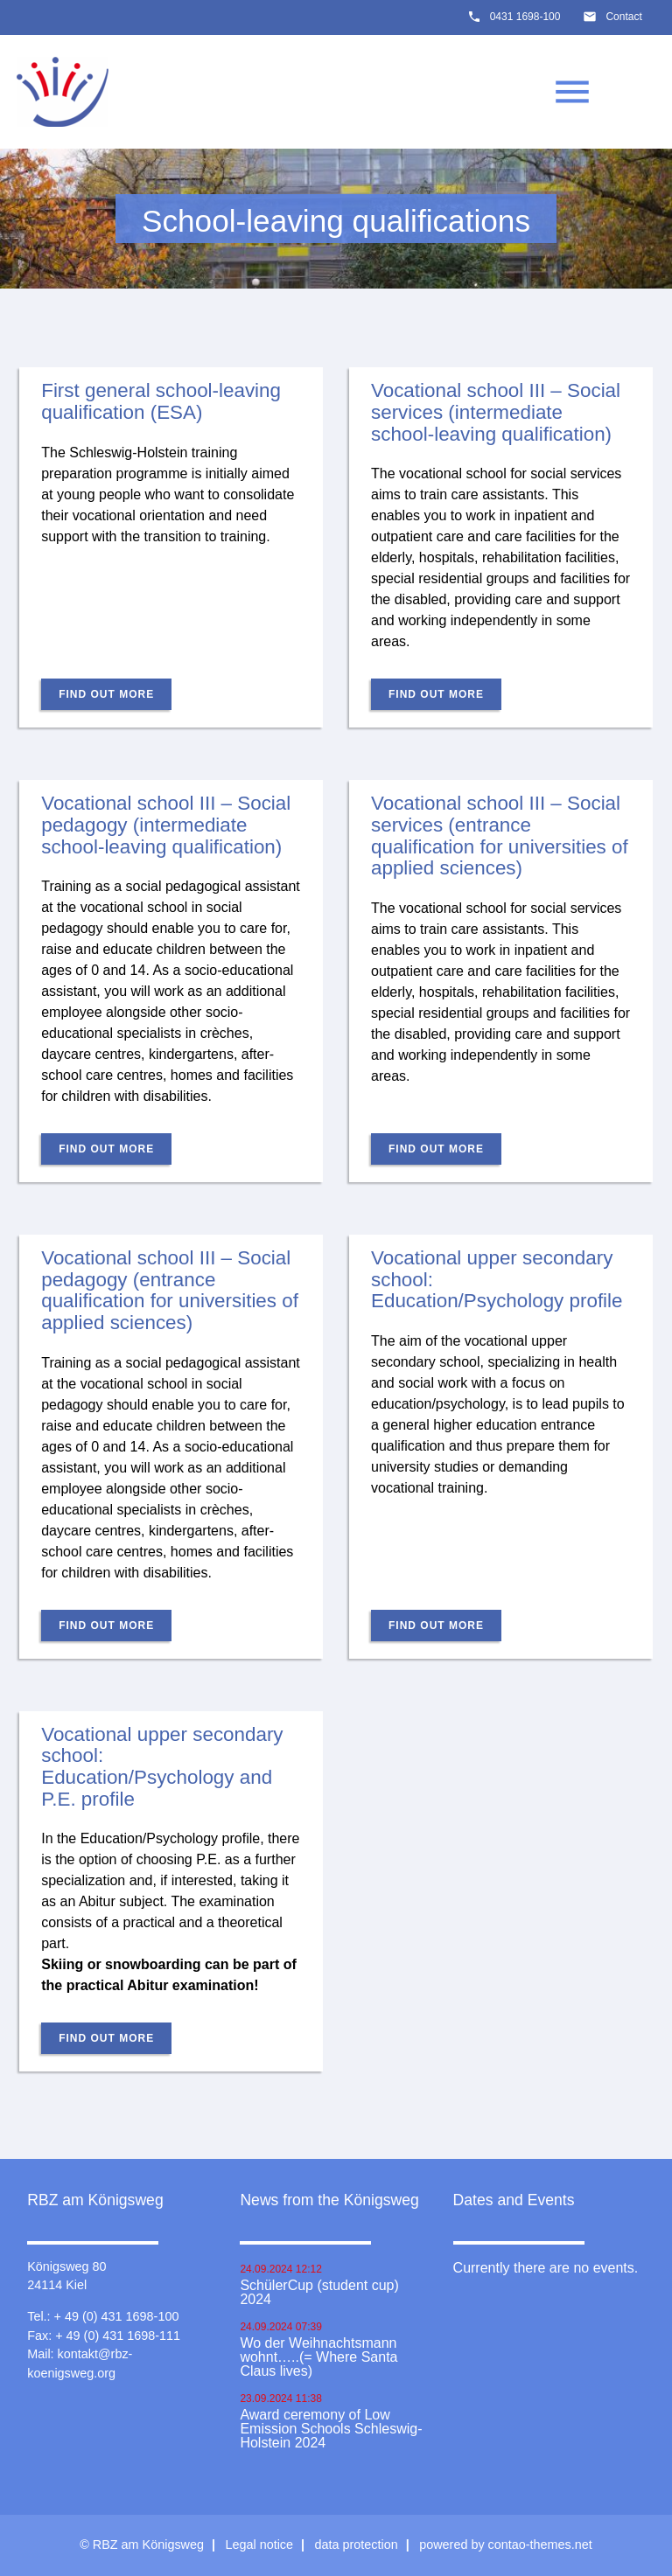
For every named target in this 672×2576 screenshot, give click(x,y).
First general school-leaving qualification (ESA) (161, 401)
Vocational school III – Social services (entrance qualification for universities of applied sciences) (499, 835)
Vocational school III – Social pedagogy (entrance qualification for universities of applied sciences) (169, 1290)
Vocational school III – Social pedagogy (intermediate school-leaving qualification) (165, 824)
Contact (623, 16)
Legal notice (259, 2545)
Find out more (106, 694)
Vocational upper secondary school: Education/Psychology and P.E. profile (162, 1766)
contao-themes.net (540, 2545)
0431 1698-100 (525, 16)
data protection (356, 2545)
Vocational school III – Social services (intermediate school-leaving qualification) (495, 411)
